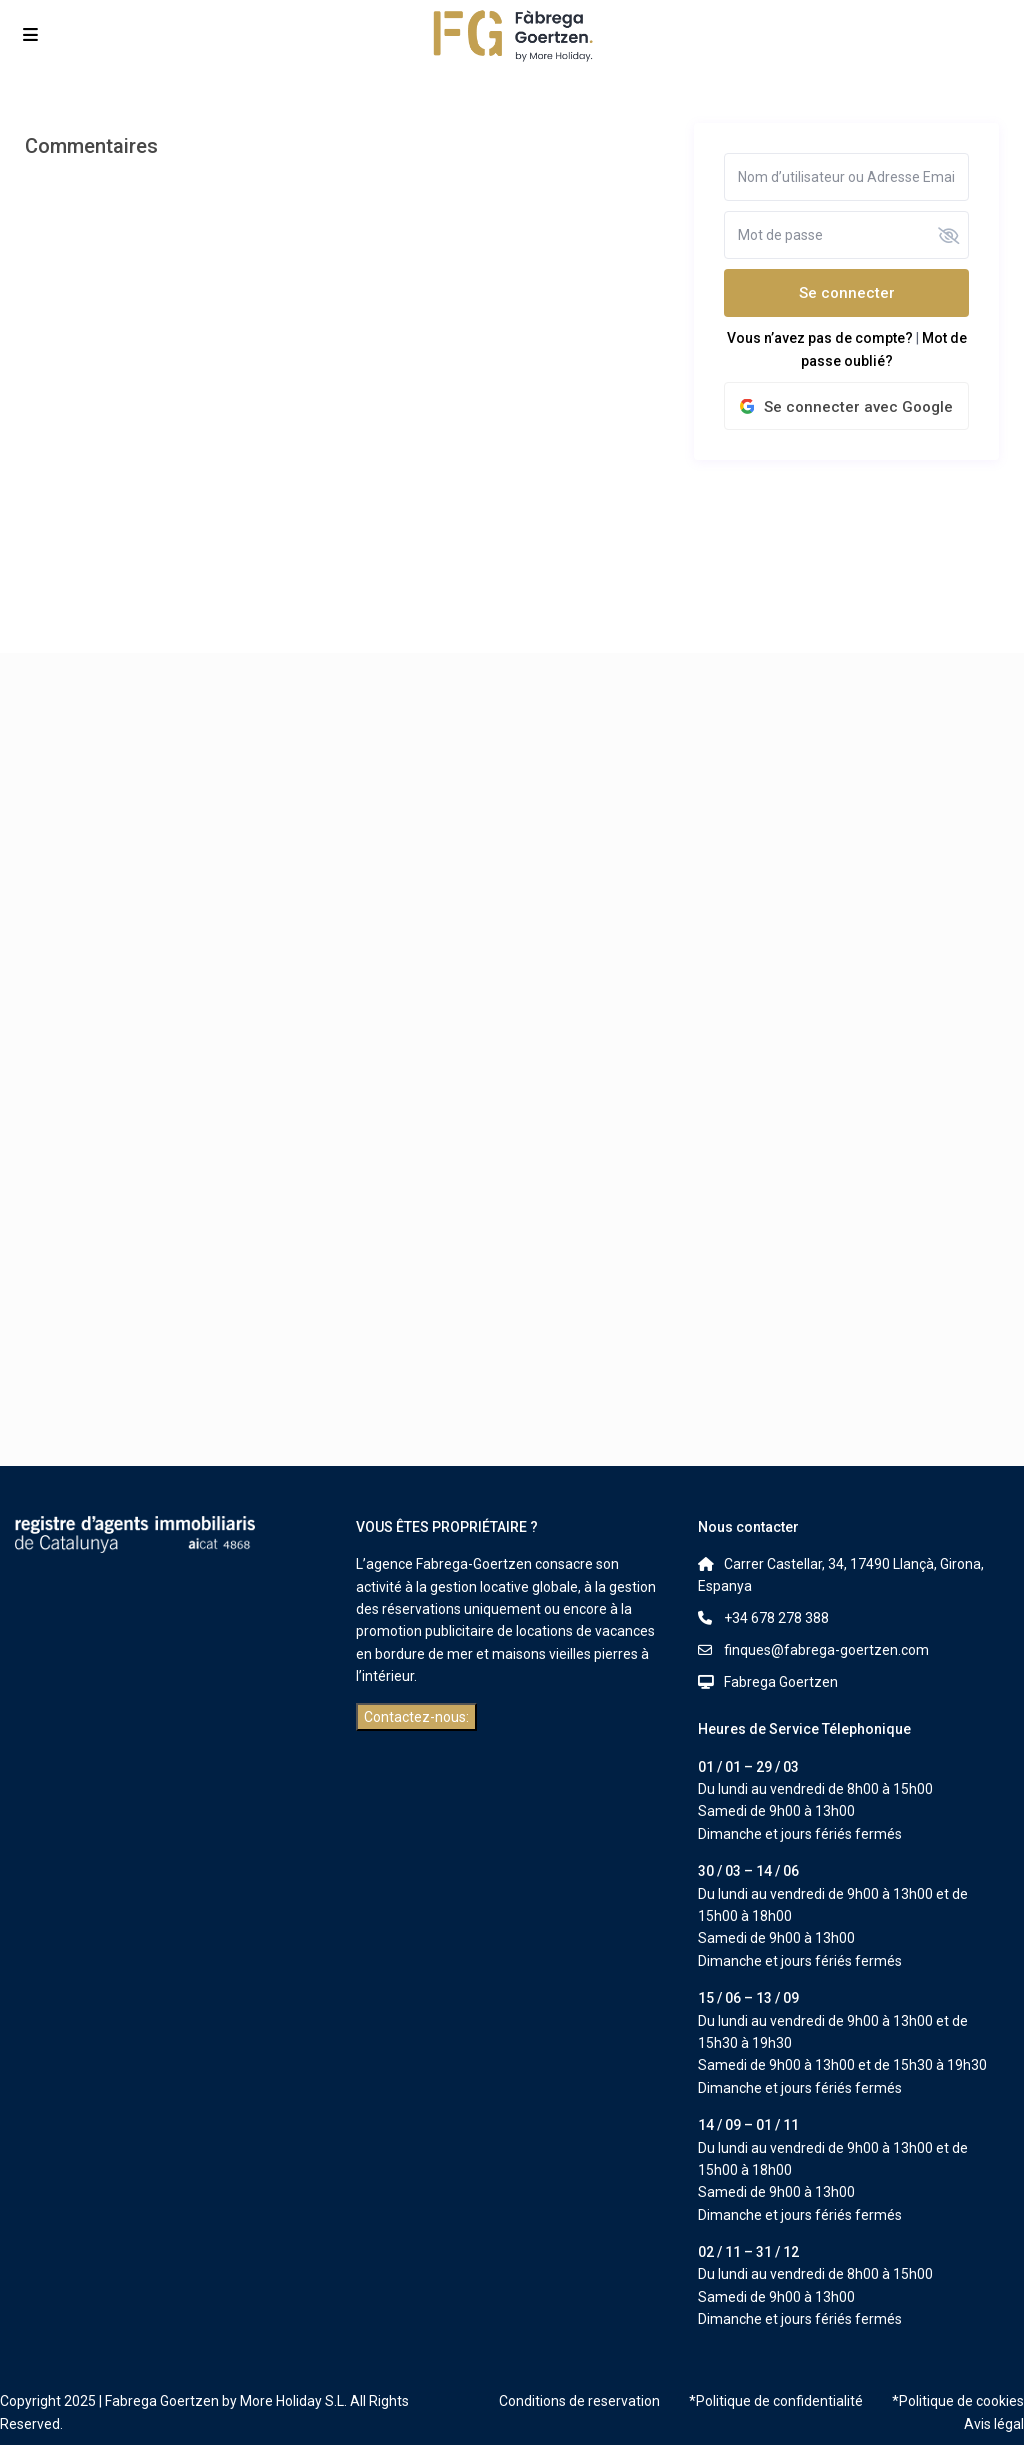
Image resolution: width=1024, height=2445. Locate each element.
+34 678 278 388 (776, 1618)
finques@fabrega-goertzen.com (826, 1650)
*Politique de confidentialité (776, 2401)
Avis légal (994, 2424)
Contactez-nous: (416, 1717)
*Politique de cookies (958, 2401)
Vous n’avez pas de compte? (820, 338)
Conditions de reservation (579, 2401)
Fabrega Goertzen (781, 1682)
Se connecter (847, 293)
